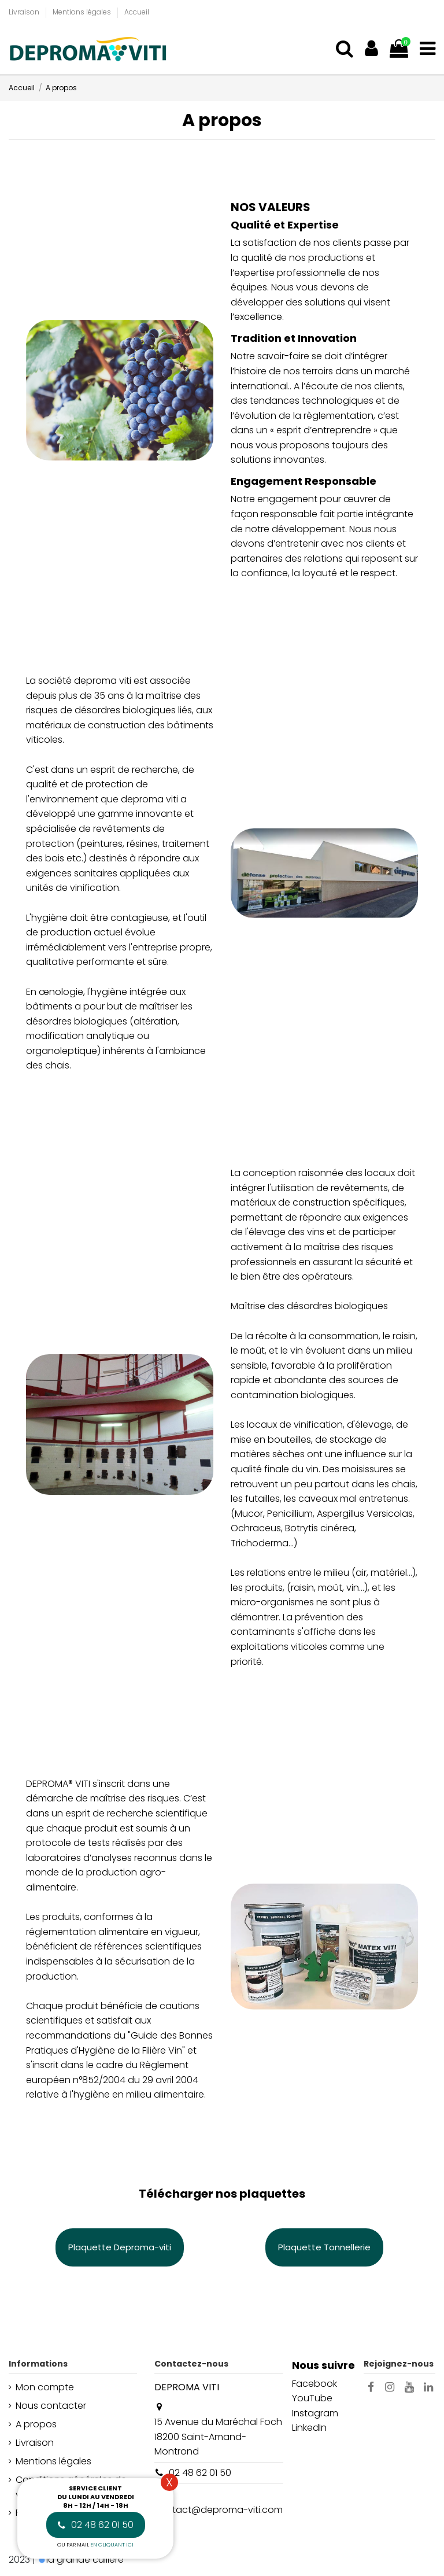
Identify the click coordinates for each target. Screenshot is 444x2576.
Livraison (25, 12)
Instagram (315, 2413)
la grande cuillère (85, 2559)
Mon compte (45, 2387)
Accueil (136, 12)
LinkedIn (309, 2427)
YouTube (312, 2398)
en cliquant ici (112, 2544)
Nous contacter (51, 2405)
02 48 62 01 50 (200, 2472)
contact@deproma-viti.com (218, 2509)
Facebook (314, 2383)
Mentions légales (83, 12)
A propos (36, 2424)
